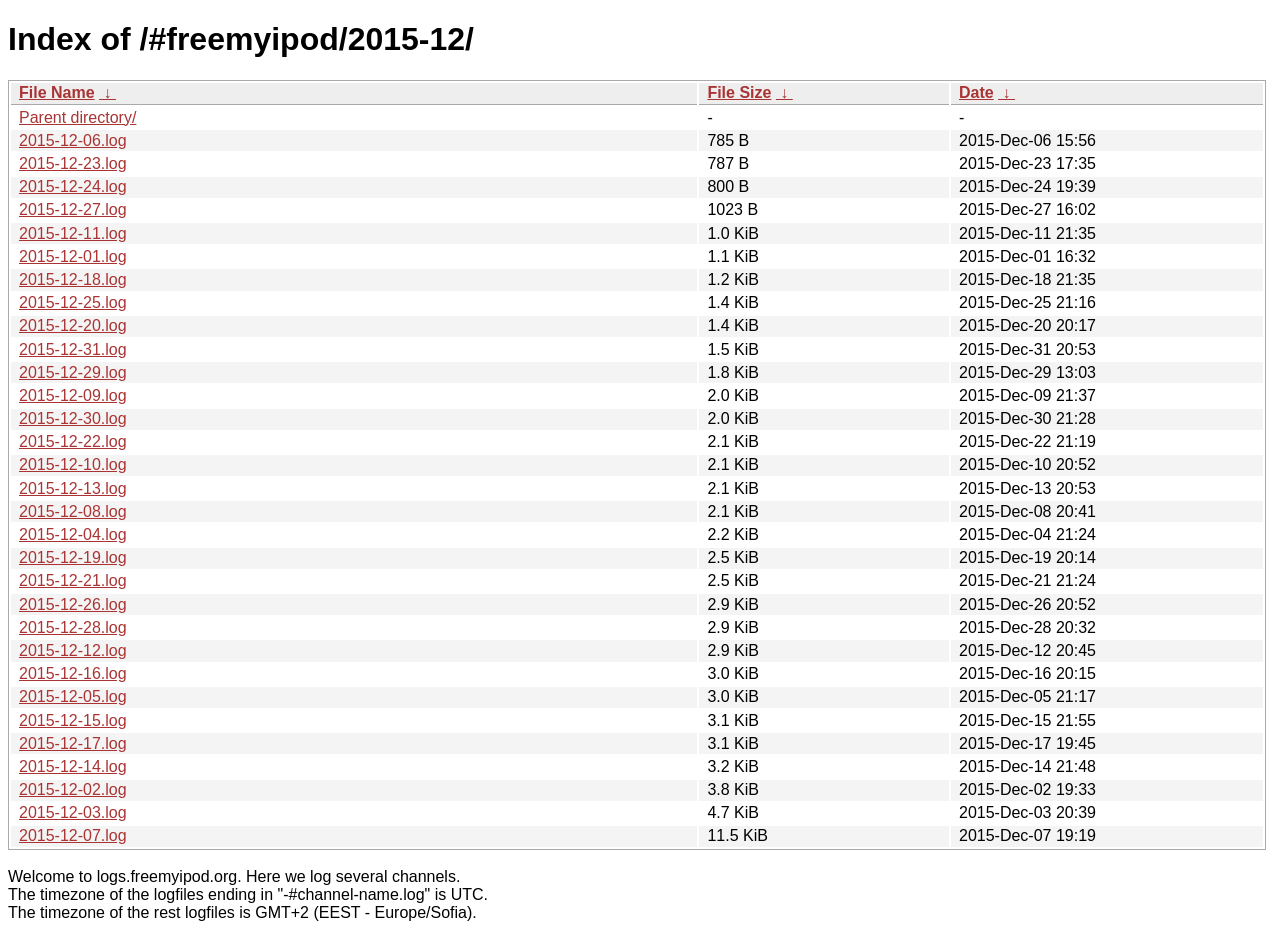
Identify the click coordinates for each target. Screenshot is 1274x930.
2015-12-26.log (73, 604)
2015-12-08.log (73, 511)
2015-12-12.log (73, 650)
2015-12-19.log (73, 557)
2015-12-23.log (73, 163)
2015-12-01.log (73, 256)
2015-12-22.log (73, 441)
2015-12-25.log (73, 302)
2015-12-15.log (73, 720)
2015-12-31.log (73, 349)
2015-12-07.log (73, 835)
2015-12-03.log (73, 812)
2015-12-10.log (73, 464)
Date (976, 92)
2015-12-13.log (73, 488)
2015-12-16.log (73, 673)
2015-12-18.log (73, 279)
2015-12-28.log (73, 627)
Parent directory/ (77, 117)
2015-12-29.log (73, 372)
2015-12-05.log (73, 696)
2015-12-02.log (73, 789)
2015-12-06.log (73, 140)
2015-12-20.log (73, 325)
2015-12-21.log (73, 580)
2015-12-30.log (73, 418)
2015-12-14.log (73, 766)
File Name (57, 92)
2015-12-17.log (73, 743)
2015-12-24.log (73, 186)
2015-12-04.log (73, 534)
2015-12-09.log (73, 395)
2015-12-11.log (73, 233)
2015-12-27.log (73, 209)
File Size (739, 92)
